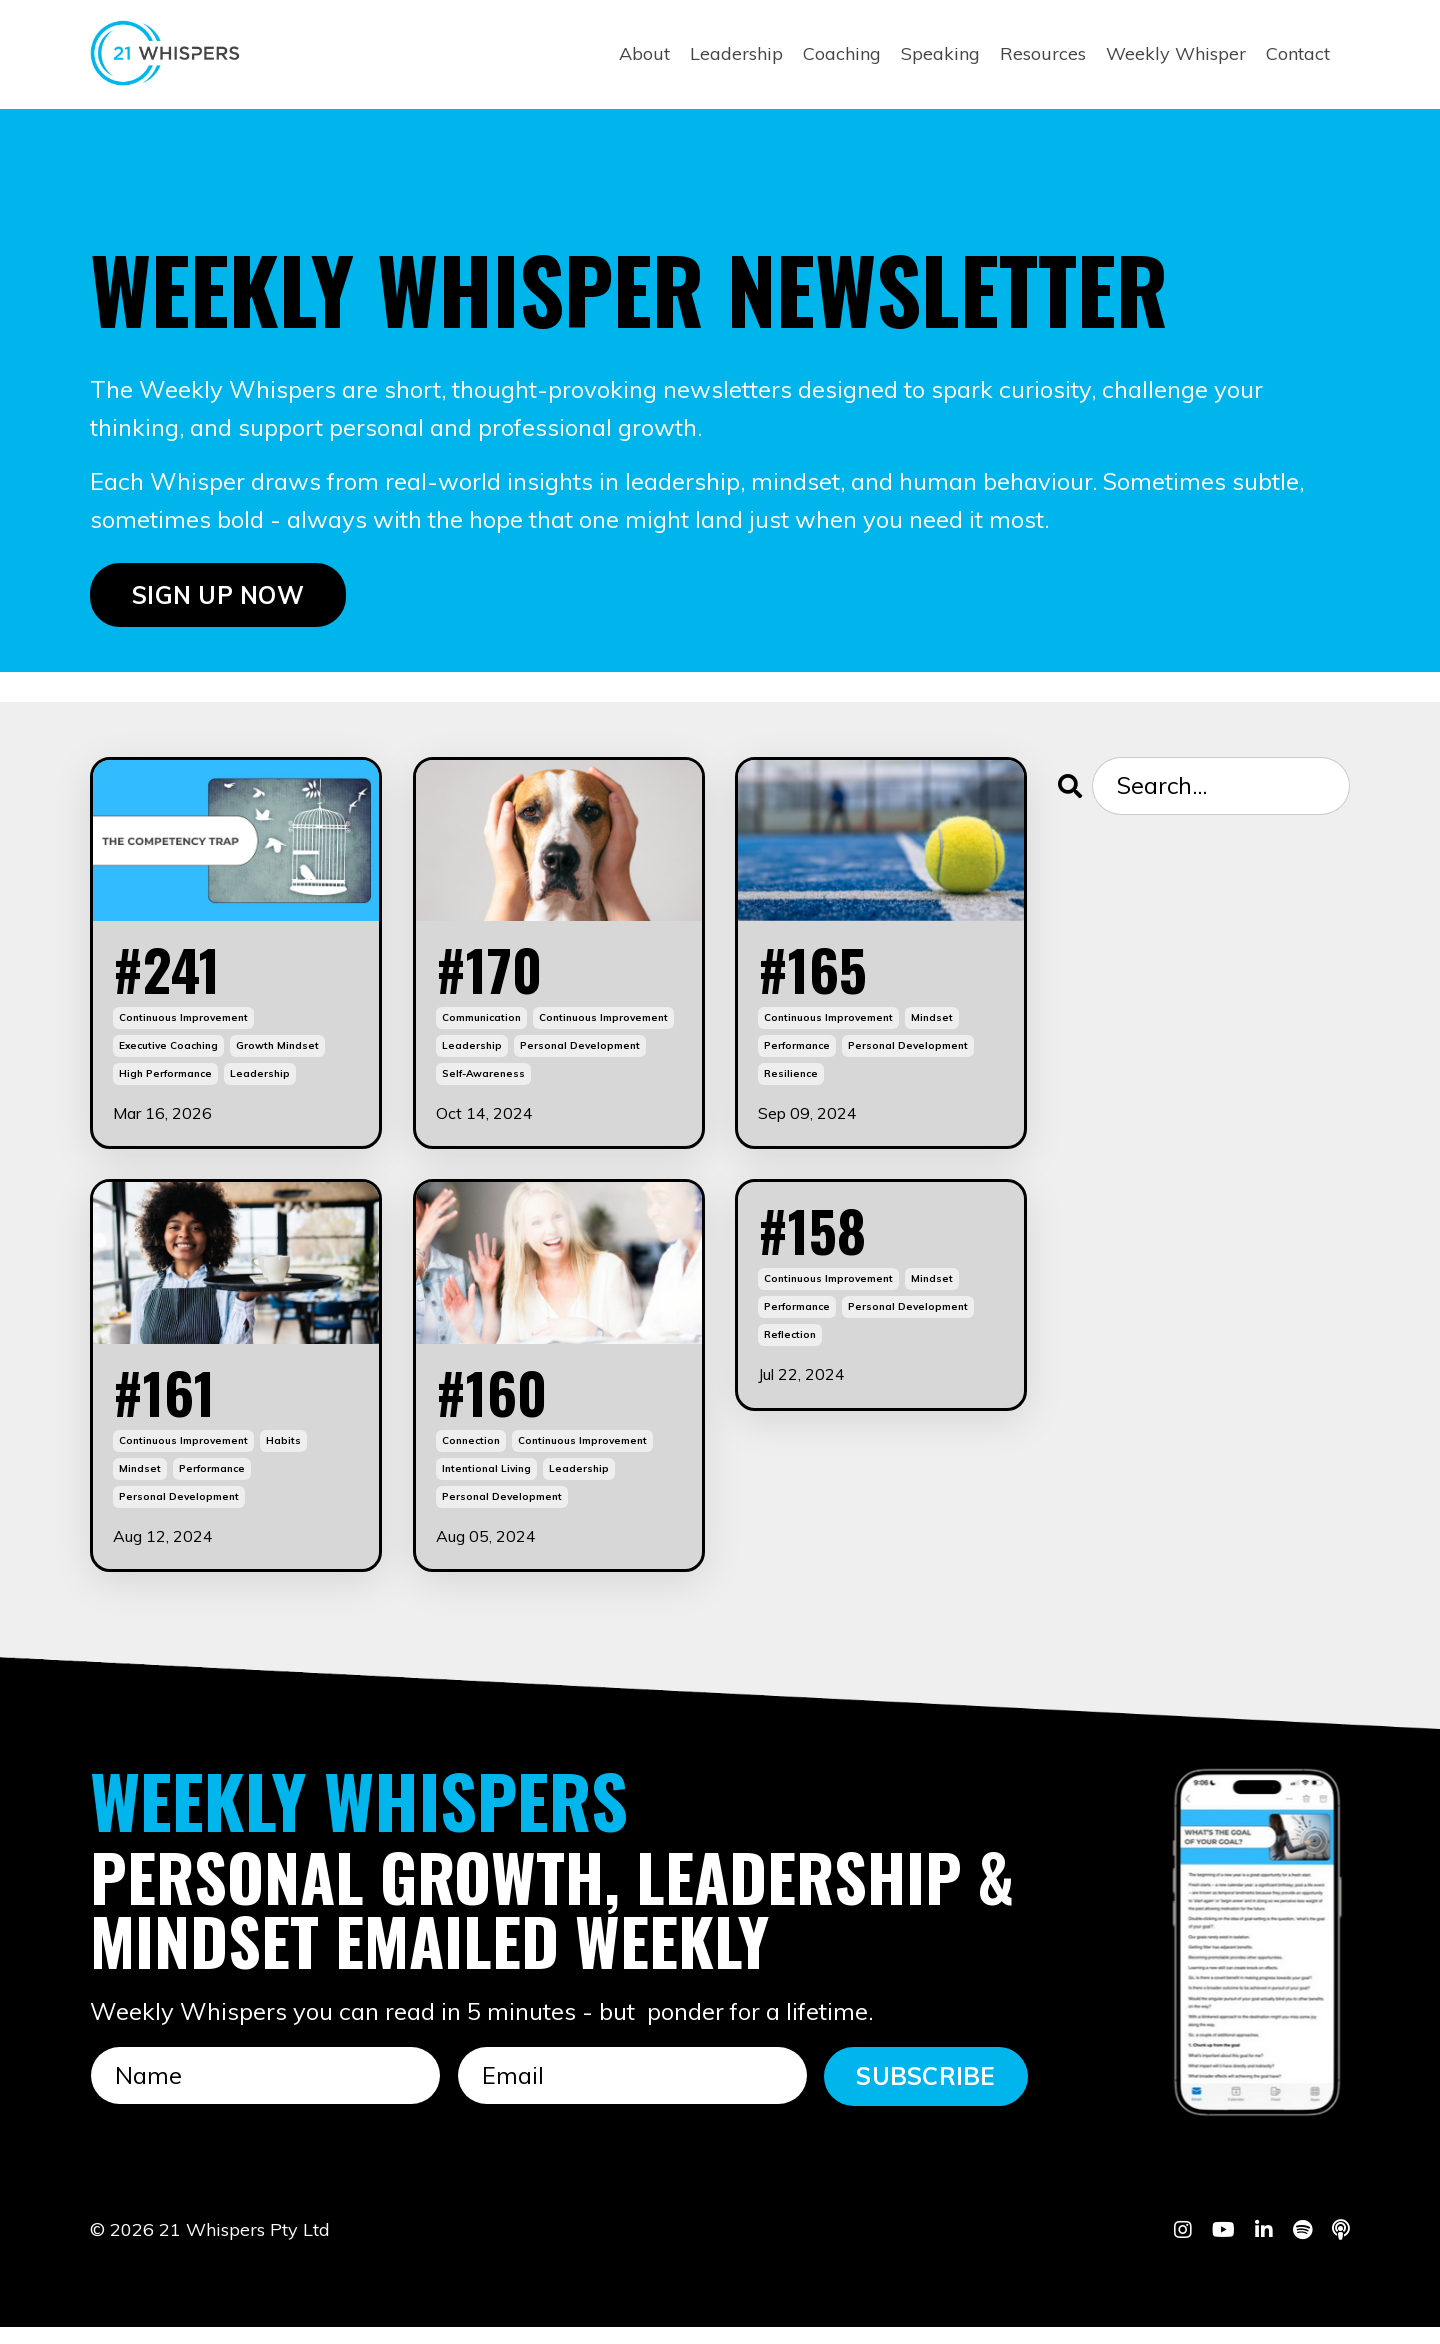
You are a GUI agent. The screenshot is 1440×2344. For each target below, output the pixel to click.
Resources (1043, 53)
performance (797, 1054)
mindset (932, 1026)
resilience (791, 1082)
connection (471, 1456)
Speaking (940, 53)
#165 (820, 974)
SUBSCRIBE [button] (925, 2093)
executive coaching (168, 1054)
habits (283, 1456)
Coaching (842, 53)
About (644, 53)
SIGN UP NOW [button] (218, 596)
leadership (260, 1082)
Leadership (736, 53)
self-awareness (483, 1082)
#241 (174, 974)
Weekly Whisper (1176, 53)
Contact (1298, 53)
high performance (165, 1082)
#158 (820, 1243)
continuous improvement (183, 1026)
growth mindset (277, 1054)
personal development (580, 1054)
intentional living (486, 1484)
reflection (790, 1351)
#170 (496, 974)
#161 (170, 1404)
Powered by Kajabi (1288, 2293)
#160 (499, 1404)
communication (481, 1026)
